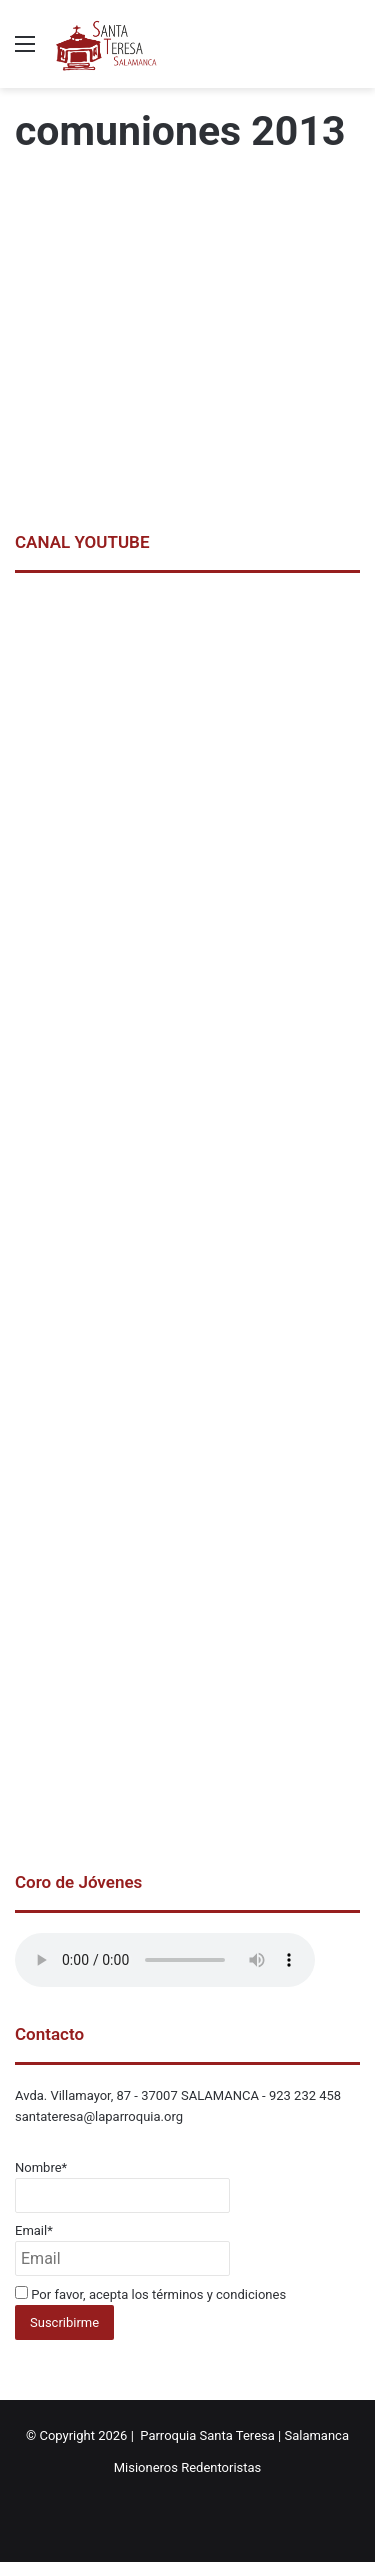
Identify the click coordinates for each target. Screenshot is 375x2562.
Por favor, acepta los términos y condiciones (150, 2294)
